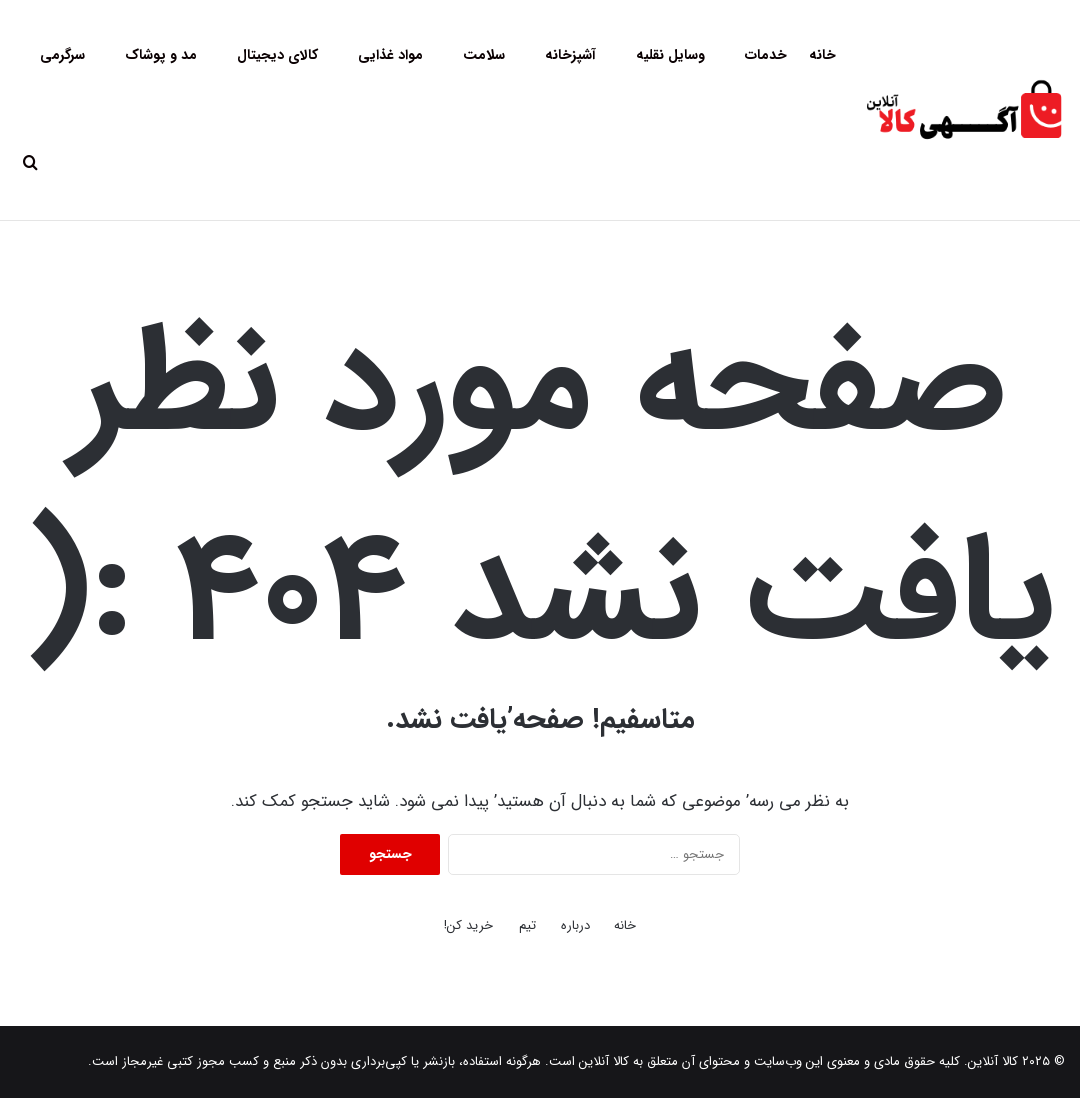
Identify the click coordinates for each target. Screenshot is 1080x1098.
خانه (822, 55)
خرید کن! (468, 925)
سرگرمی (62, 55)
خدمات (766, 55)
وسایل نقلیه (670, 55)
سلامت (484, 55)
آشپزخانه (570, 55)
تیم (527, 925)
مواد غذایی (390, 55)
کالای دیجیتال (277, 55)
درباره (575, 925)
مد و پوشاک (161, 55)
